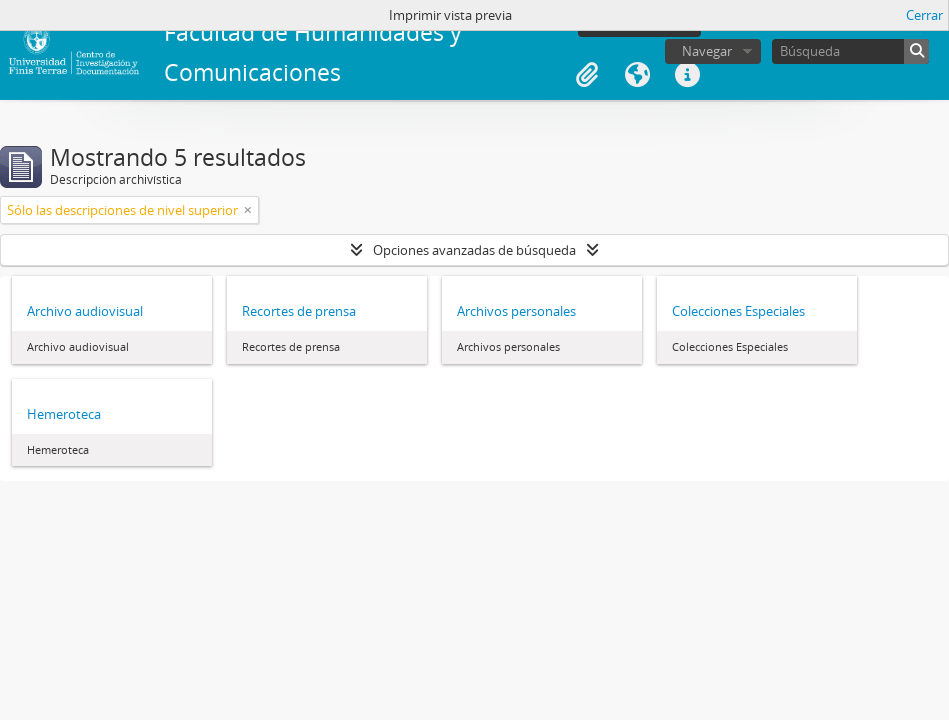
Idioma (637, 75)
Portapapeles (587, 75)
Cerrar (924, 15)
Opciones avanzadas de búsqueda (474, 250)
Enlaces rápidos (687, 75)
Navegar (707, 51)
